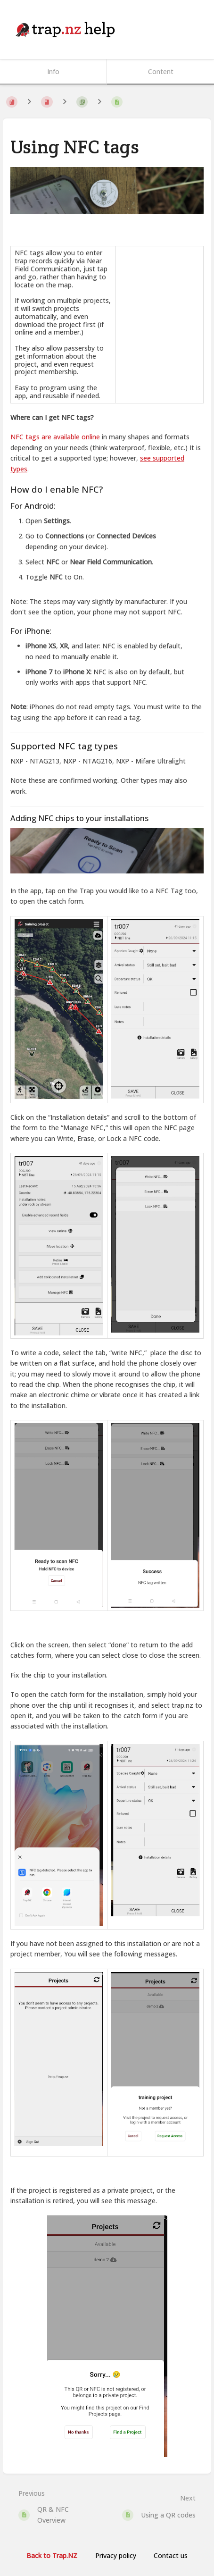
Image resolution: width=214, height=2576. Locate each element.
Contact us (171, 2555)
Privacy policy (115, 2555)
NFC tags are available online (55, 436)
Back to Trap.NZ (51, 2555)
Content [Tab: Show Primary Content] (160, 71)
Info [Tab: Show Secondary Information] (53, 71)
